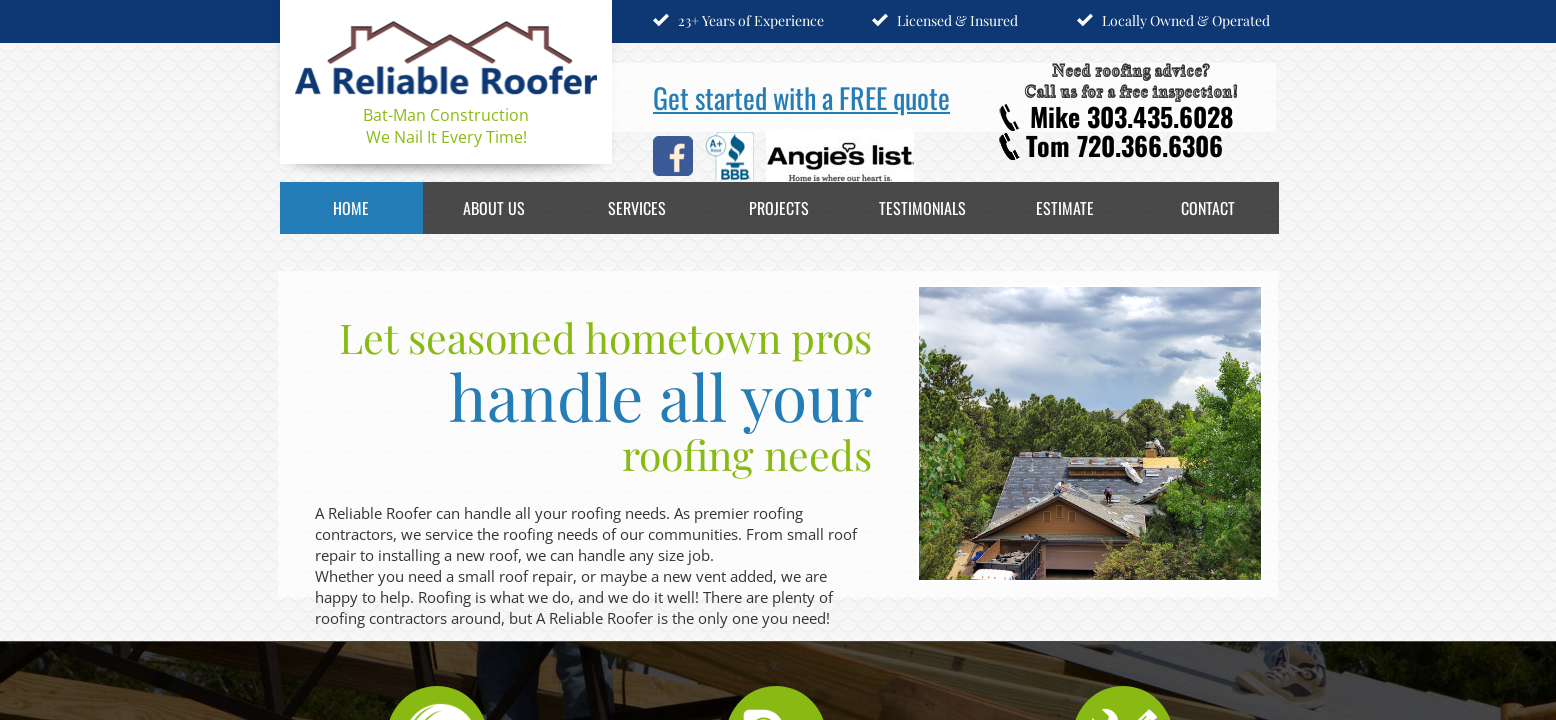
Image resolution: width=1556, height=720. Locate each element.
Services (637, 208)
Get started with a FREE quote (801, 97)
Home (351, 208)
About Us (494, 208)
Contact (1208, 208)
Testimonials (922, 208)
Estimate (1065, 208)
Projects (779, 208)
